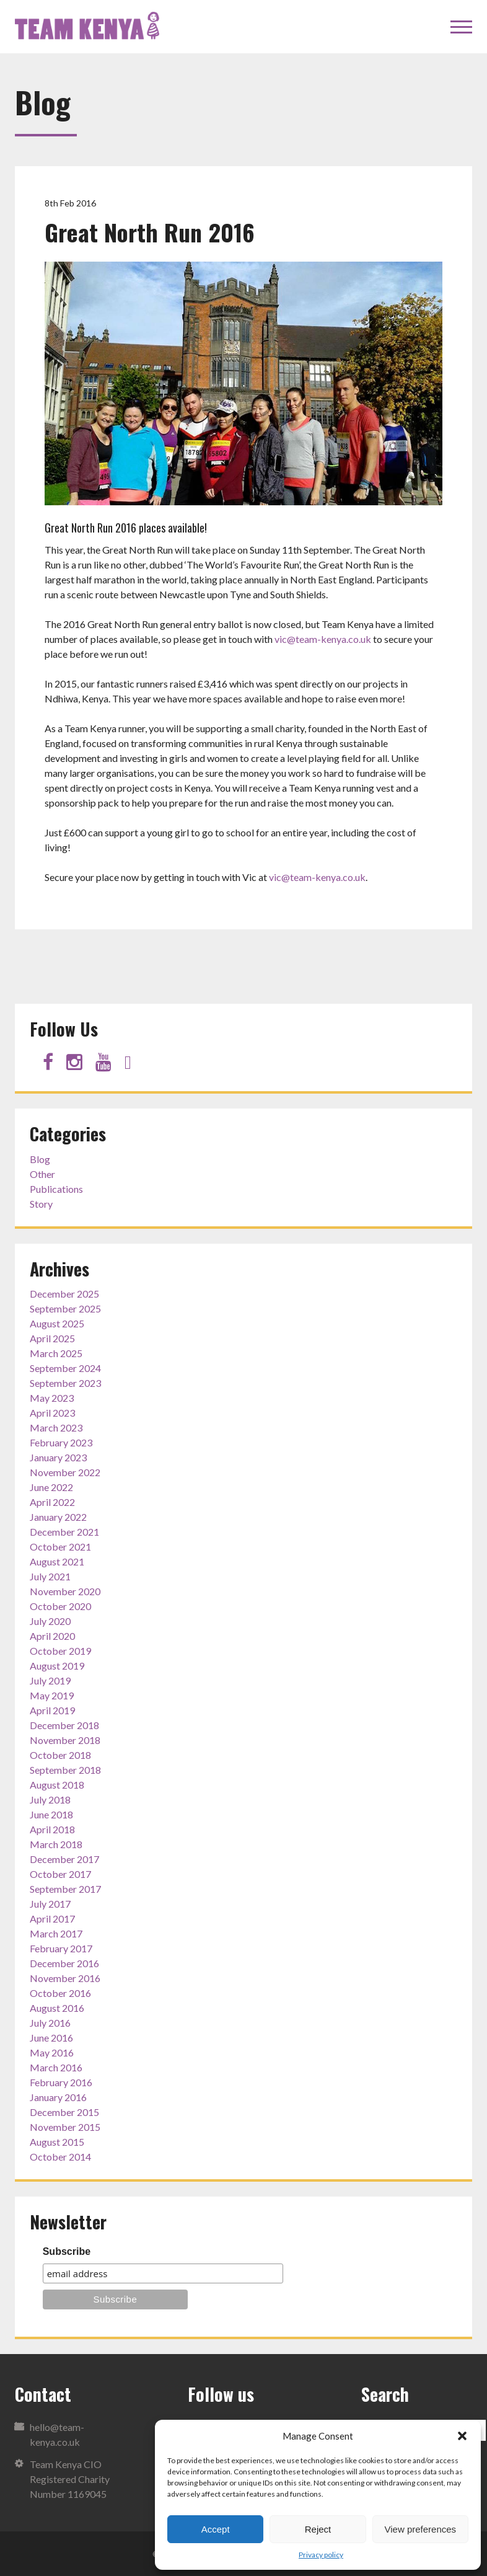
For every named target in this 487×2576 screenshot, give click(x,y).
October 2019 (60, 1651)
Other (42, 1174)
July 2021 (50, 1576)
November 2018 (65, 1740)
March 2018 (56, 1844)
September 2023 (65, 1383)
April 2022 (52, 1502)
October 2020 (60, 1606)
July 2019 (50, 1680)
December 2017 (64, 1859)
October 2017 (60, 1874)
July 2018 (50, 1799)
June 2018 (51, 1814)
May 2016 (52, 2052)
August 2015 (57, 2142)
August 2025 (57, 1323)
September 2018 (65, 1770)
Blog (40, 1159)
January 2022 (58, 1517)
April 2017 (52, 1918)
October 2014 (60, 2156)
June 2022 (51, 1487)
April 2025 (52, 1338)
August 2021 (57, 1561)
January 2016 (58, 2097)
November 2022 (65, 1472)
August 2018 (57, 1784)
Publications (56, 1189)
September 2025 (65, 1308)
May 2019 (52, 1695)
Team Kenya (89, 26)
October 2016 (60, 1993)
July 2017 (50, 1904)
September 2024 (65, 1368)
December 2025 (64, 1293)
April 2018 (52, 1829)
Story (41, 1204)
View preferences (421, 2529)
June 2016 (51, 2037)
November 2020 (65, 1591)
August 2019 (57, 1665)
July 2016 (50, 2023)
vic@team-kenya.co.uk (322, 639)
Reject (318, 2529)
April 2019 (52, 1710)
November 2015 (65, 2127)
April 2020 (52, 1636)
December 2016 (64, 1963)
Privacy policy (321, 2554)
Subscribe (66, 2251)
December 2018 (64, 1725)
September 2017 (65, 1889)
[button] (462, 2436)
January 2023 (58, 1457)
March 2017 (56, 1933)
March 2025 (56, 1353)
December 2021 (64, 1532)
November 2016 (65, 1978)
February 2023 (61, 1442)
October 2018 (60, 1755)
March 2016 (56, 2067)
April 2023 (52, 1413)
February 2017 (61, 1948)
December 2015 (64, 2112)
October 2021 (60, 1546)
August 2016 (57, 2008)
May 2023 (52, 1398)
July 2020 (50, 1621)
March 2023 (56, 1427)
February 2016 (61, 2082)
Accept (215, 2529)
